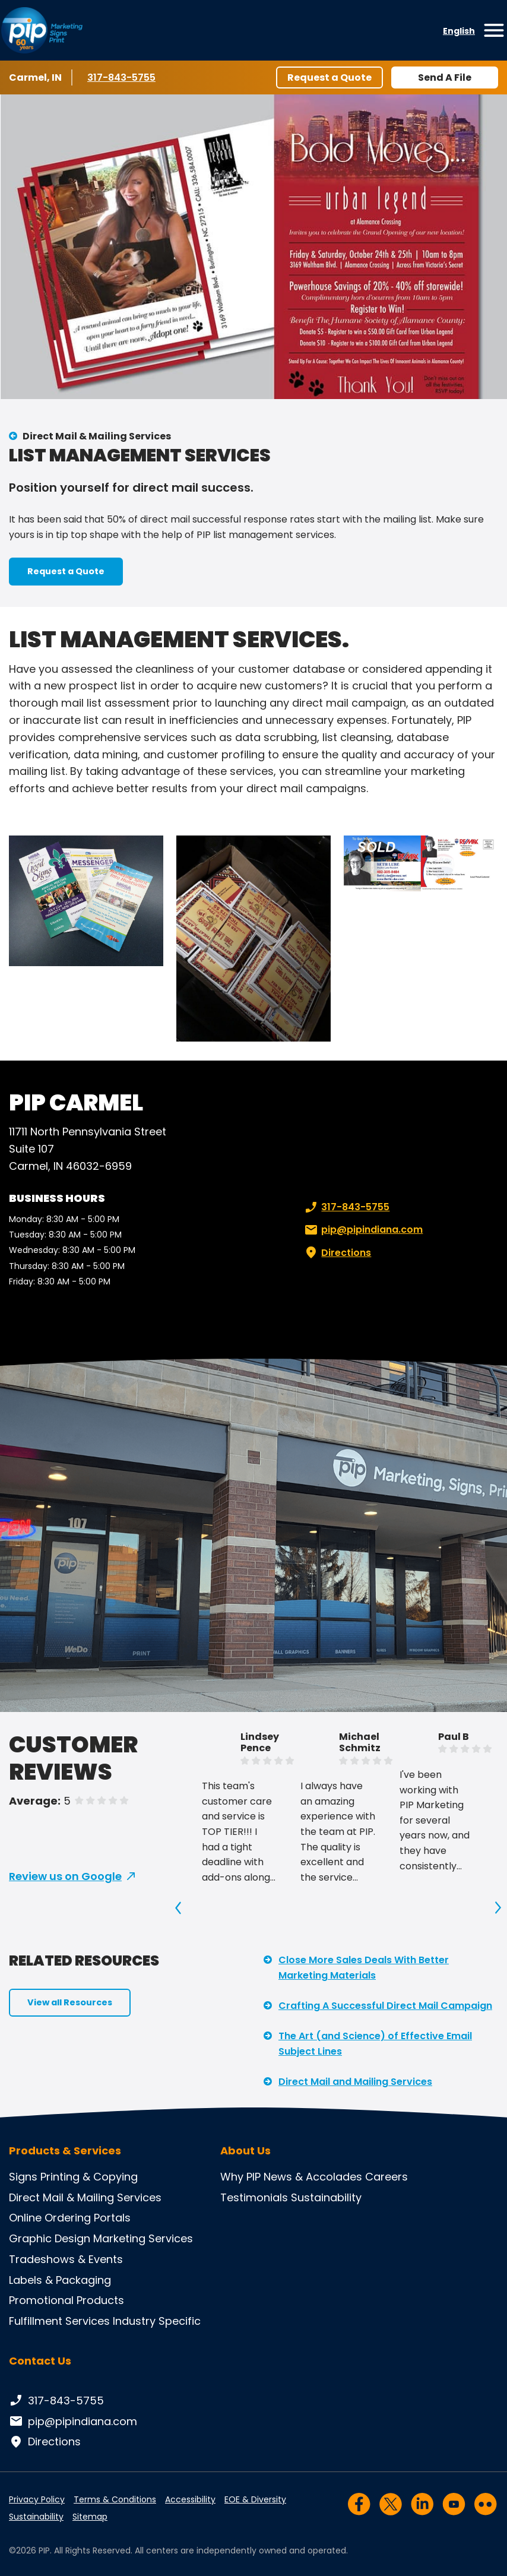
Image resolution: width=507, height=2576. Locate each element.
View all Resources (69, 2002)
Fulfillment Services (59, 2321)
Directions (336, 1253)
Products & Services (65, 2150)
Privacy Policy (37, 2499)
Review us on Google (65, 1876)
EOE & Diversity (255, 2499)
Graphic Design (49, 2238)
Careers (386, 2176)
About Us (245, 2150)
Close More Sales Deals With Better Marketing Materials (363, 1967)
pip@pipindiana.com (362, 1230)
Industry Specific (157, 2321)
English (459, 31)
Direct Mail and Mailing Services (355, 2081)
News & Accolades (313, 2176)
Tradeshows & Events (66, 2259)
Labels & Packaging (60, 2280)
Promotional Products (66, 2300)
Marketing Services (143, 2238)
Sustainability (326, 2197)
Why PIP (240, 2176)
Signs (23, 2176)
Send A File (444, 77)
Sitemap (89, 2517)
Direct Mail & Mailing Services (97, 436)
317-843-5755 (122, 77)
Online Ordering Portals (70, 2217)
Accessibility (190, 2499)
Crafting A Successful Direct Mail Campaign (385, 2005)
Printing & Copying (89, 2176)
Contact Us (40, 2360)
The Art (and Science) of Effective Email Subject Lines (375, 2043)
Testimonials (254, 2197)
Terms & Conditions (115, 2499)
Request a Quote (329, 77)
